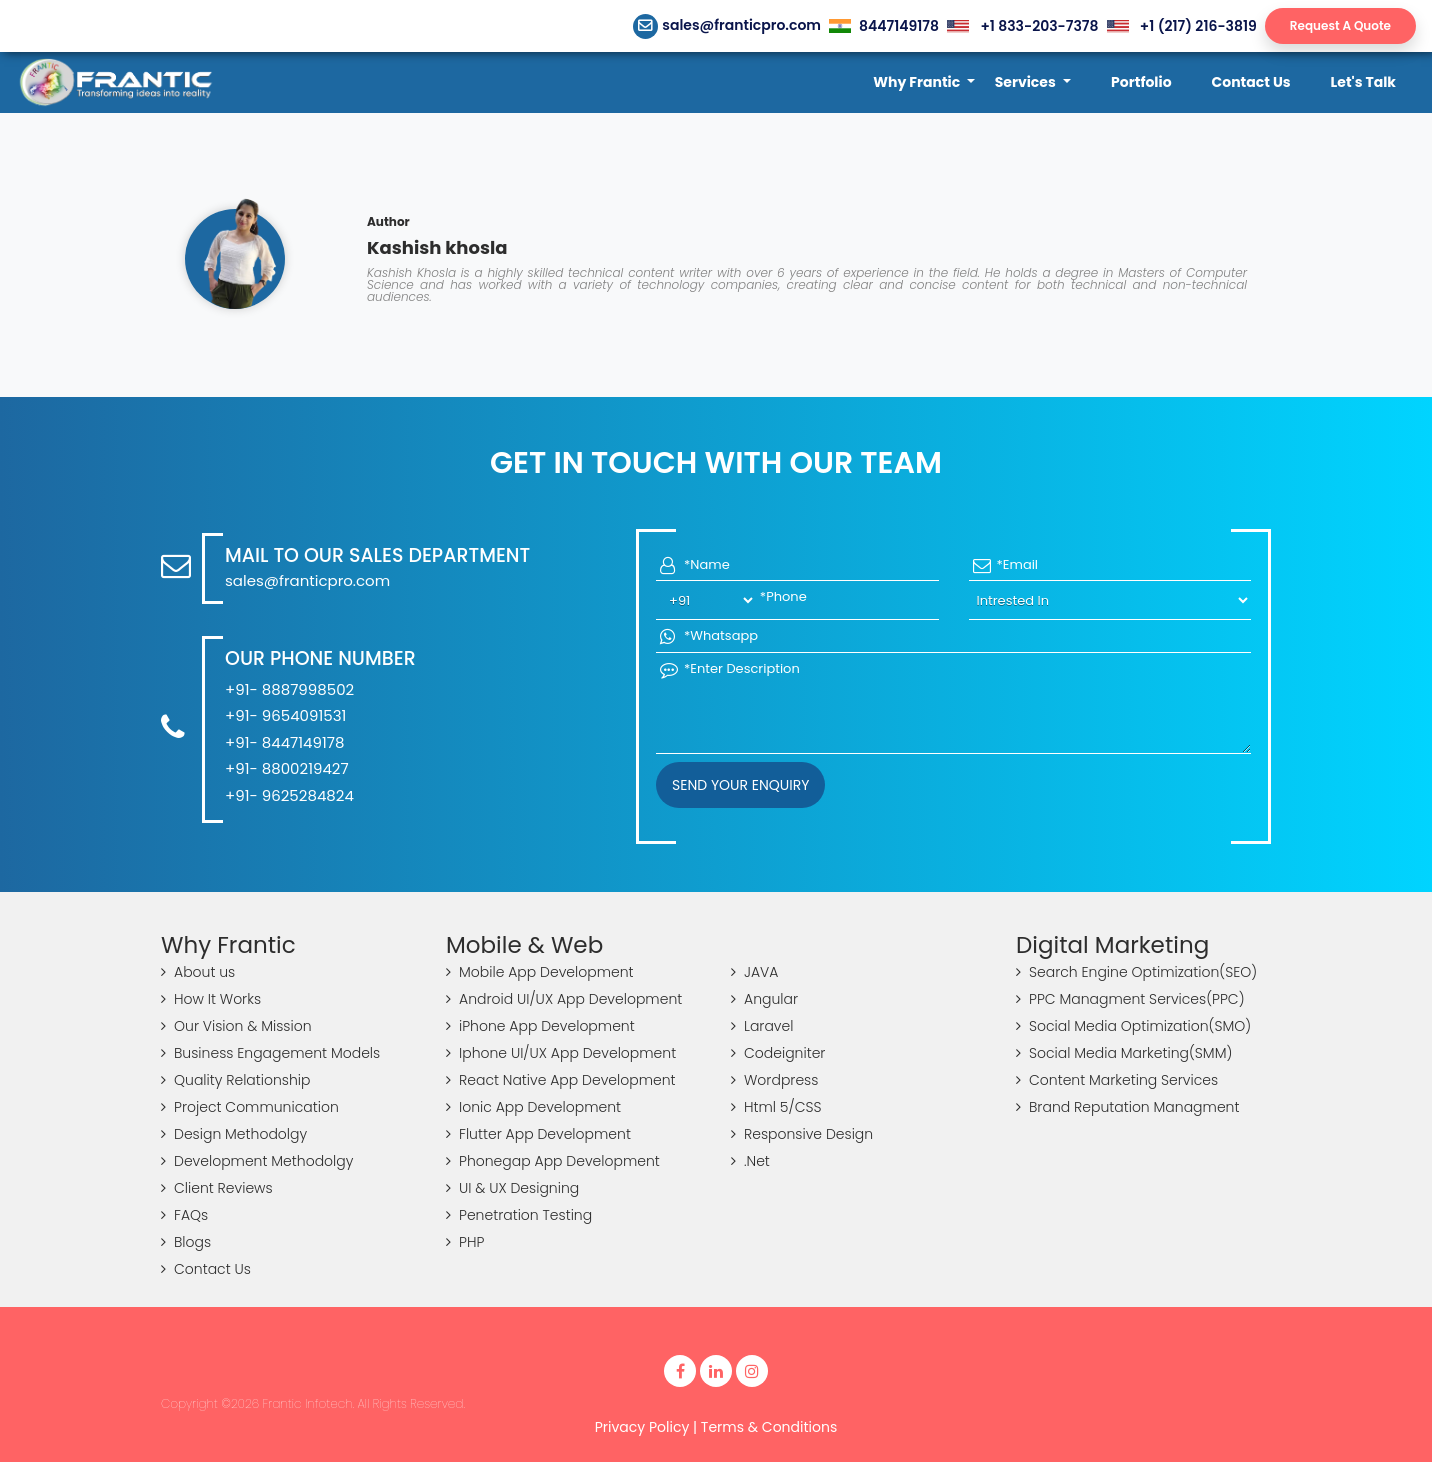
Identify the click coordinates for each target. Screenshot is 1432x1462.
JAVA (754, 972)
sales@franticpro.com (727, 25)
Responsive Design (802, 1134)
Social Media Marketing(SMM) (1124, 1053)
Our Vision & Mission (236, 1026)
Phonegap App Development (553, 1161)
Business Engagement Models (270, 1053)
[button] (923, 82)
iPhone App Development (540, 1026)
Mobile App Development (540, 972)
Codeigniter (778, 1053)
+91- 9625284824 (289, 795)
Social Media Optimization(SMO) (1133, 1026)
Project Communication (250, 1107)
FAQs (184, 1215)
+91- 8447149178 (284, 742)
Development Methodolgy (257, 1161)
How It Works (211, 999)
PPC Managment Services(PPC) (1130, 999)
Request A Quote (1340, 25)
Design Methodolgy (234, 1134)
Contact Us (206, 1269)
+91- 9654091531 (285, 715)
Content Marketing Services (1117, 1080)
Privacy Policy (642, 1427)
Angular (764, 999)
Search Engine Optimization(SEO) (1136, 972)
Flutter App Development (538, 1134)
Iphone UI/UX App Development (561, 1053)
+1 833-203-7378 (1022, 26)
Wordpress (774, 1080)
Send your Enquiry (740, 785)
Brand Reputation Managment (1127, 1107)
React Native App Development (561, 1080)
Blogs (186, 1242)
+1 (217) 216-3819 (1182, 26)
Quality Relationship (236, 1080)
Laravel (762, 1026)
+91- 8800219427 (287, 768)
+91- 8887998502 (289, 689)
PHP (465, 1242)
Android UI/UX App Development (564, 999)
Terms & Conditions (769, 1427)
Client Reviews (217, 1188)
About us (198, 972)
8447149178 (884, 26)
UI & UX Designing (512, 1188)
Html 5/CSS (776, 1107)
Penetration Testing (519, 1215)
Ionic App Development (533, 1107)
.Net (750, 1161)
